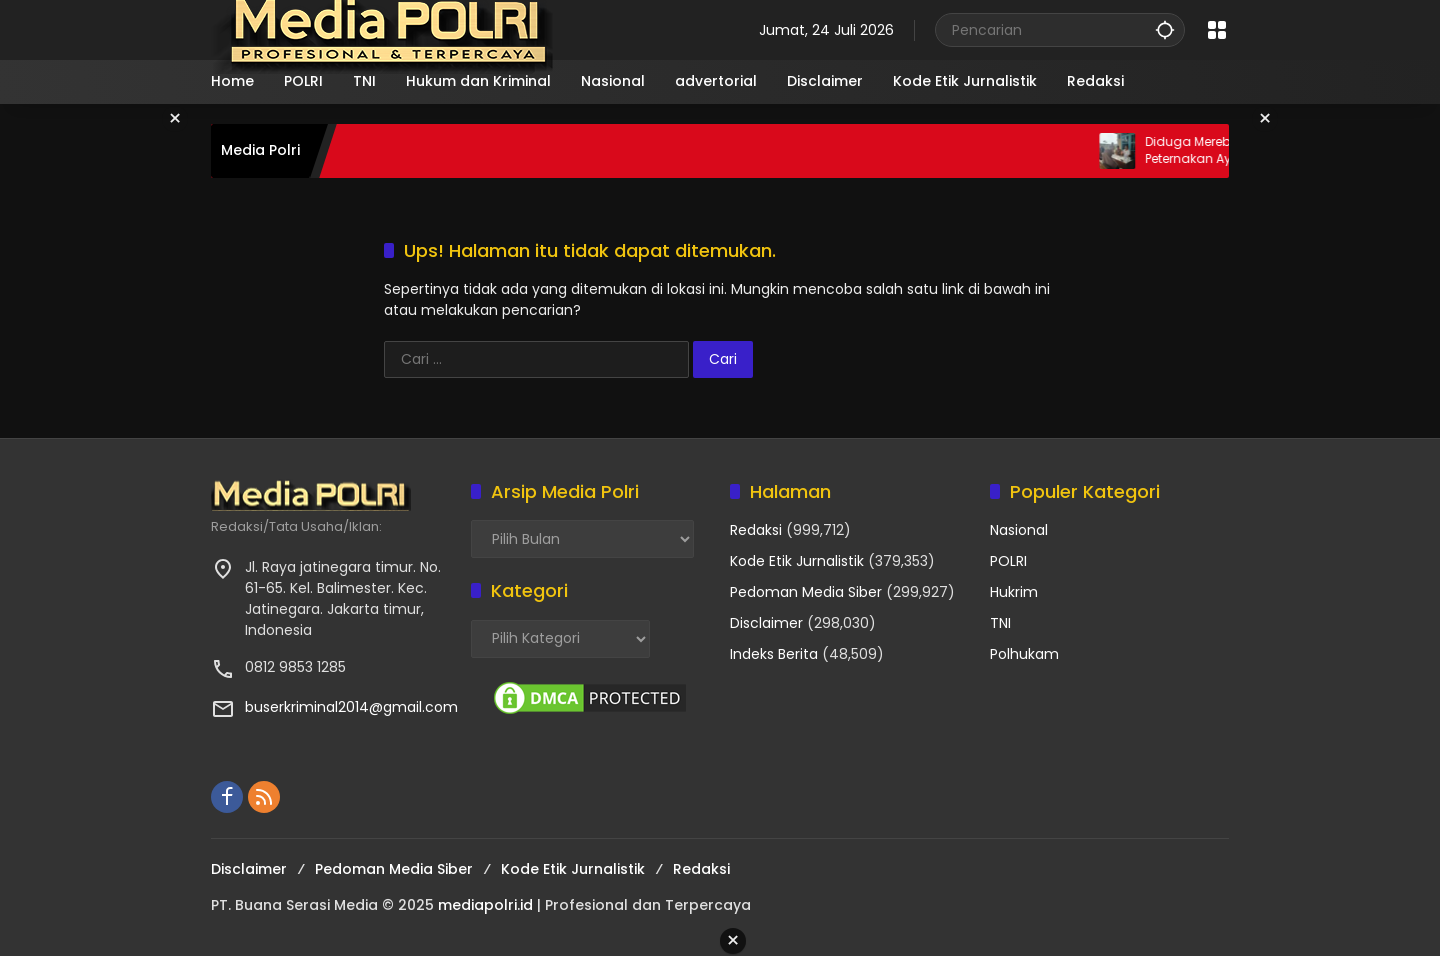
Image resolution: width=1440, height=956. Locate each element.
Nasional (1019, 530)
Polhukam (1024, 654)
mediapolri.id (485, 905)
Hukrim (1014, 592)
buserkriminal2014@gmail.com (351, 707)
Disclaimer (766, 623)
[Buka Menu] (1217, 30)
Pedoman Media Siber (806, 592)
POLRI (1008, 561)
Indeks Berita (774, 654)
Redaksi (756, 530)
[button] (1165, 29)
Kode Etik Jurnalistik (797, 561)
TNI (1000, 623)
